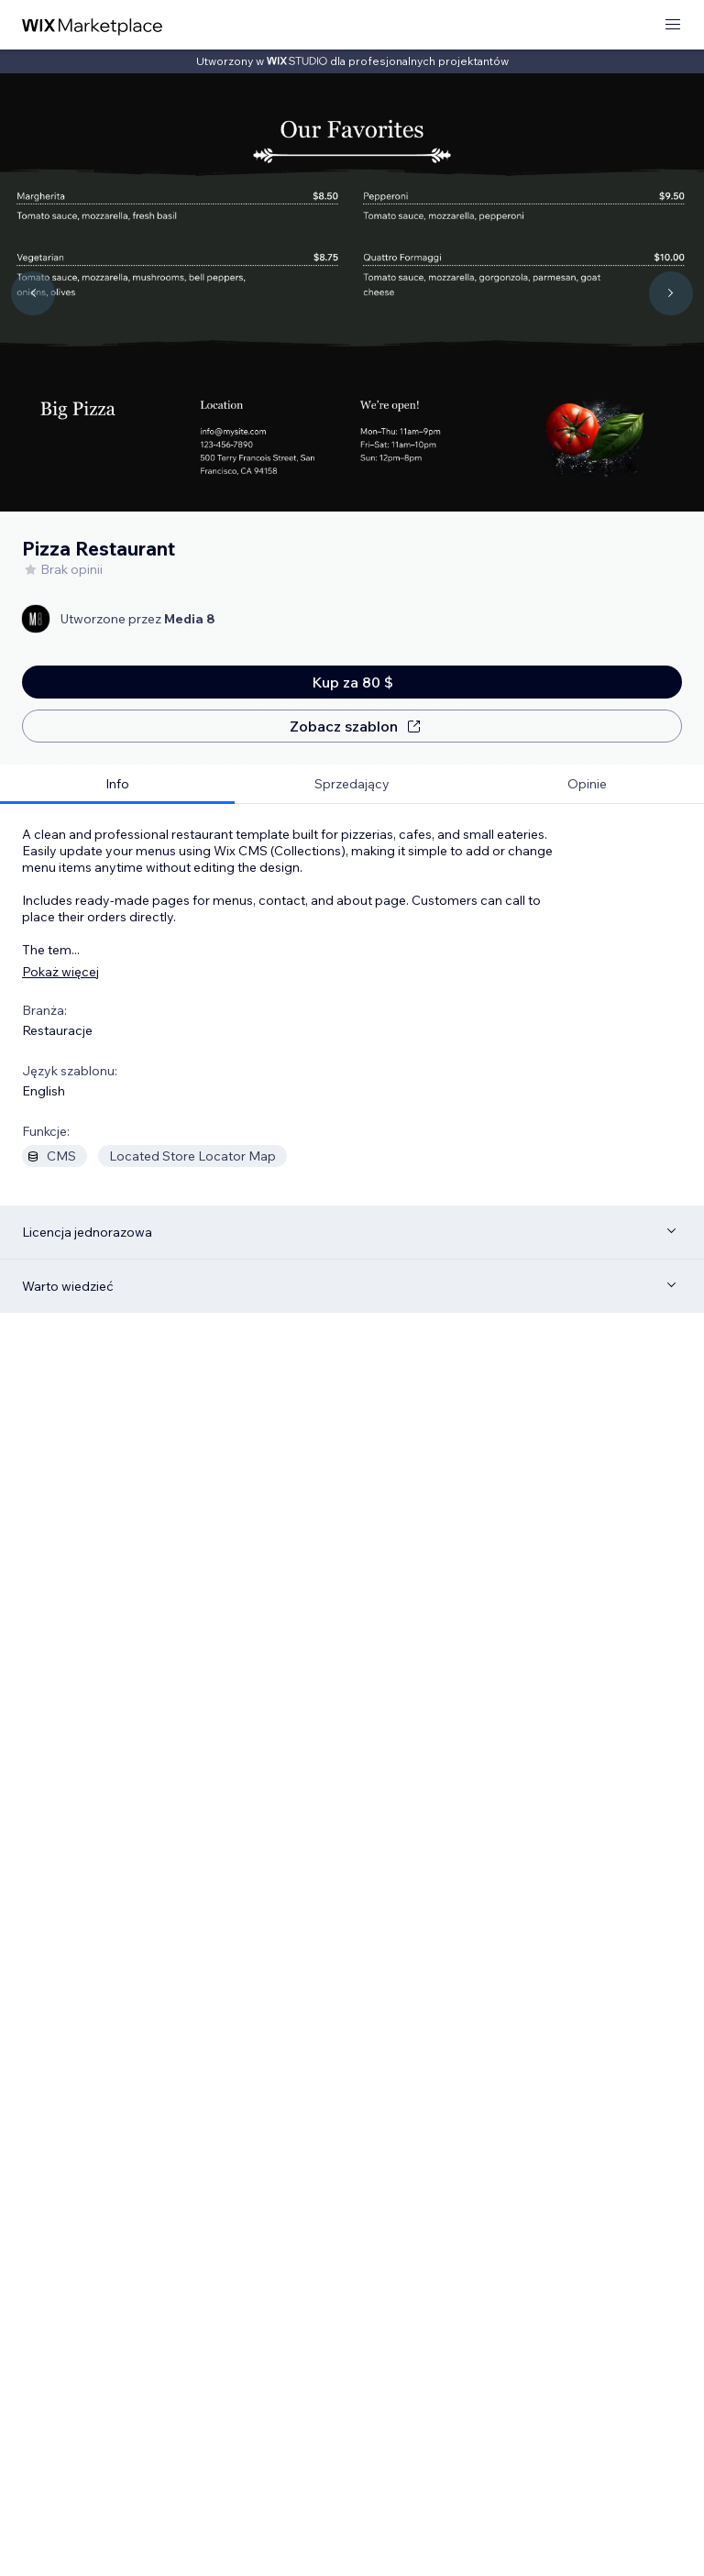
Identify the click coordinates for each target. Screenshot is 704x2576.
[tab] (117, 784)
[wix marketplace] (92, 25)
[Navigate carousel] (33, 293)
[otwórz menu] (673, 25)
